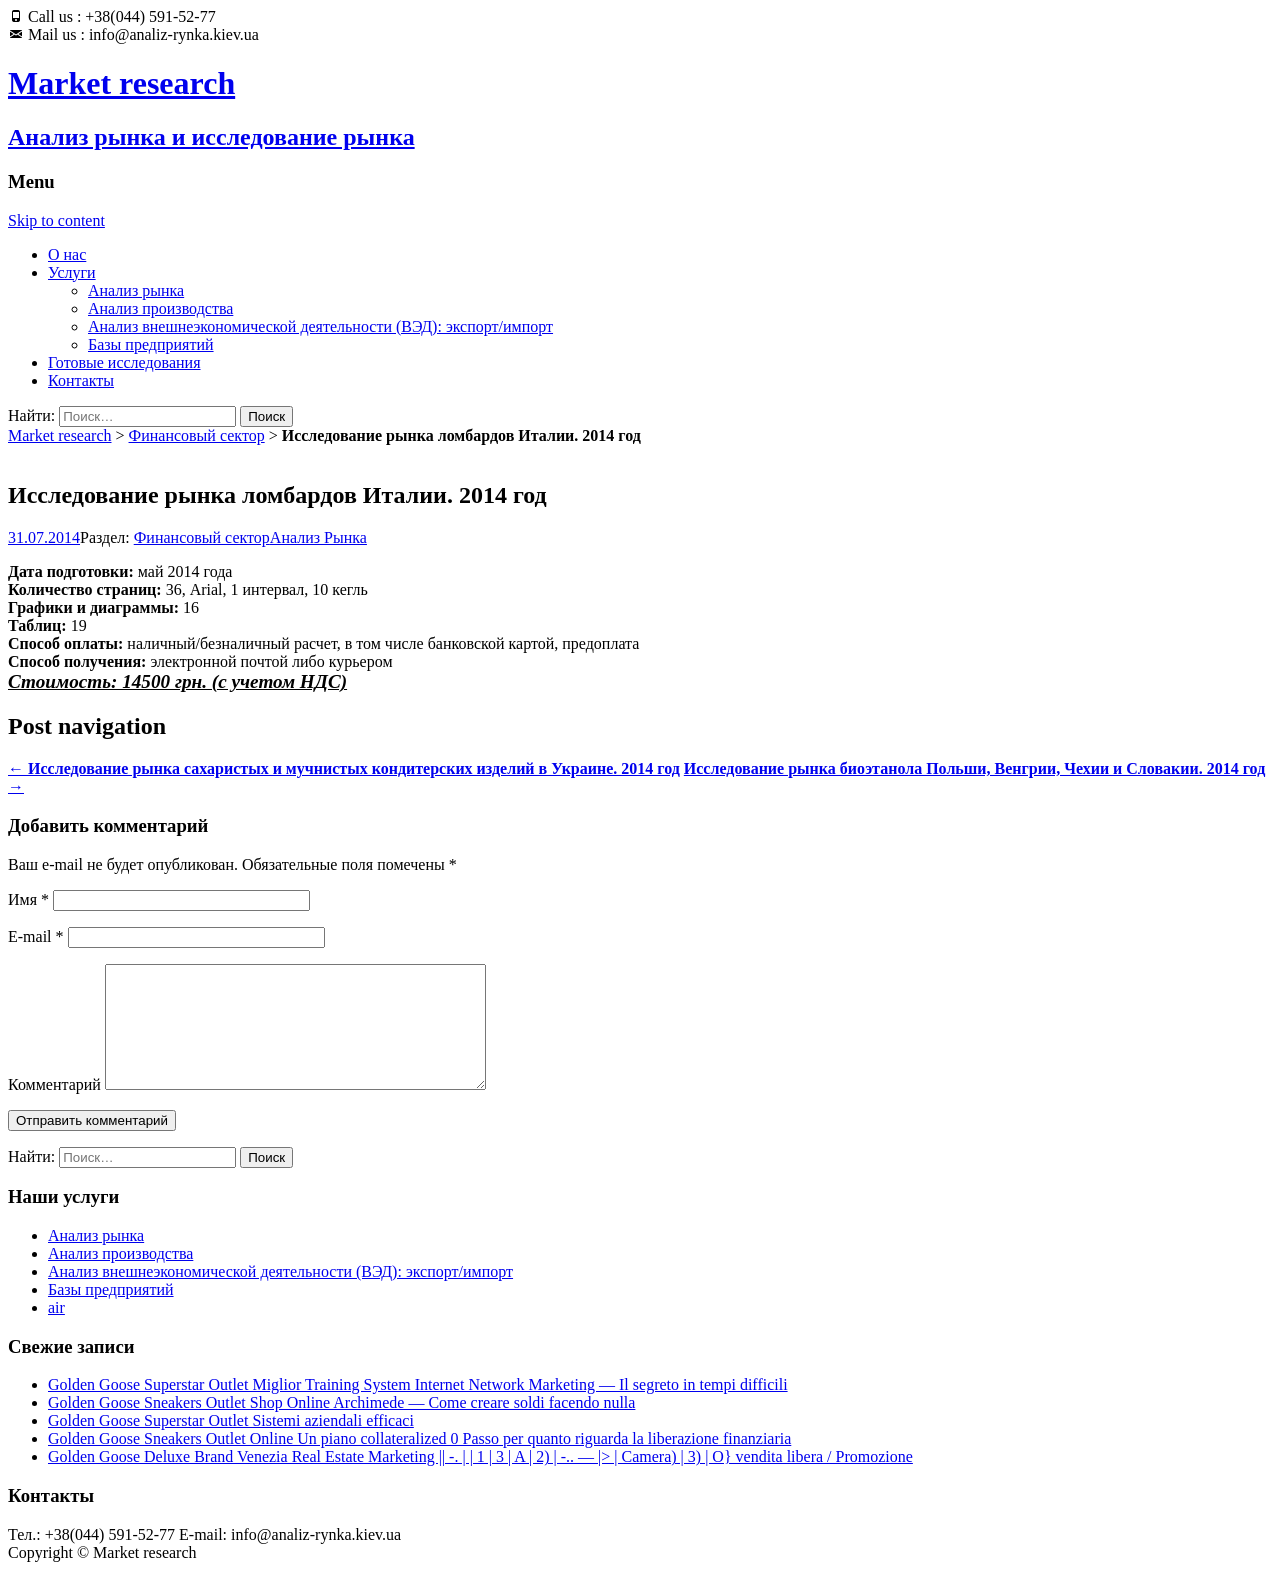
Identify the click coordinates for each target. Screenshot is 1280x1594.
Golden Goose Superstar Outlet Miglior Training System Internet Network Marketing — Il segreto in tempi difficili (418, 1408)
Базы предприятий (151, 344)
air (56, 1331)
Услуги (72, 272)
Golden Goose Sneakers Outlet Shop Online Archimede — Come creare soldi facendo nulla (341, 1426)
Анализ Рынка (318, 537)
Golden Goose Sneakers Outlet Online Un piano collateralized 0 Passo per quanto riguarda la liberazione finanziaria (419, 1462)
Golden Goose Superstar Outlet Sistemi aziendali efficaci (231, 1444)
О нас (67, 254)
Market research (60, 435)
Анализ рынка (136, 290)
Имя (28, 899)
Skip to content (56, 220)
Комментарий (54, 1108)
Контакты (81, 380)
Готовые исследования (124, 362)
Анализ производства (160, 308)
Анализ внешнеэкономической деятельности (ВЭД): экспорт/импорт (320, 326)
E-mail (36, 936)
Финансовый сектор (197, 435)
